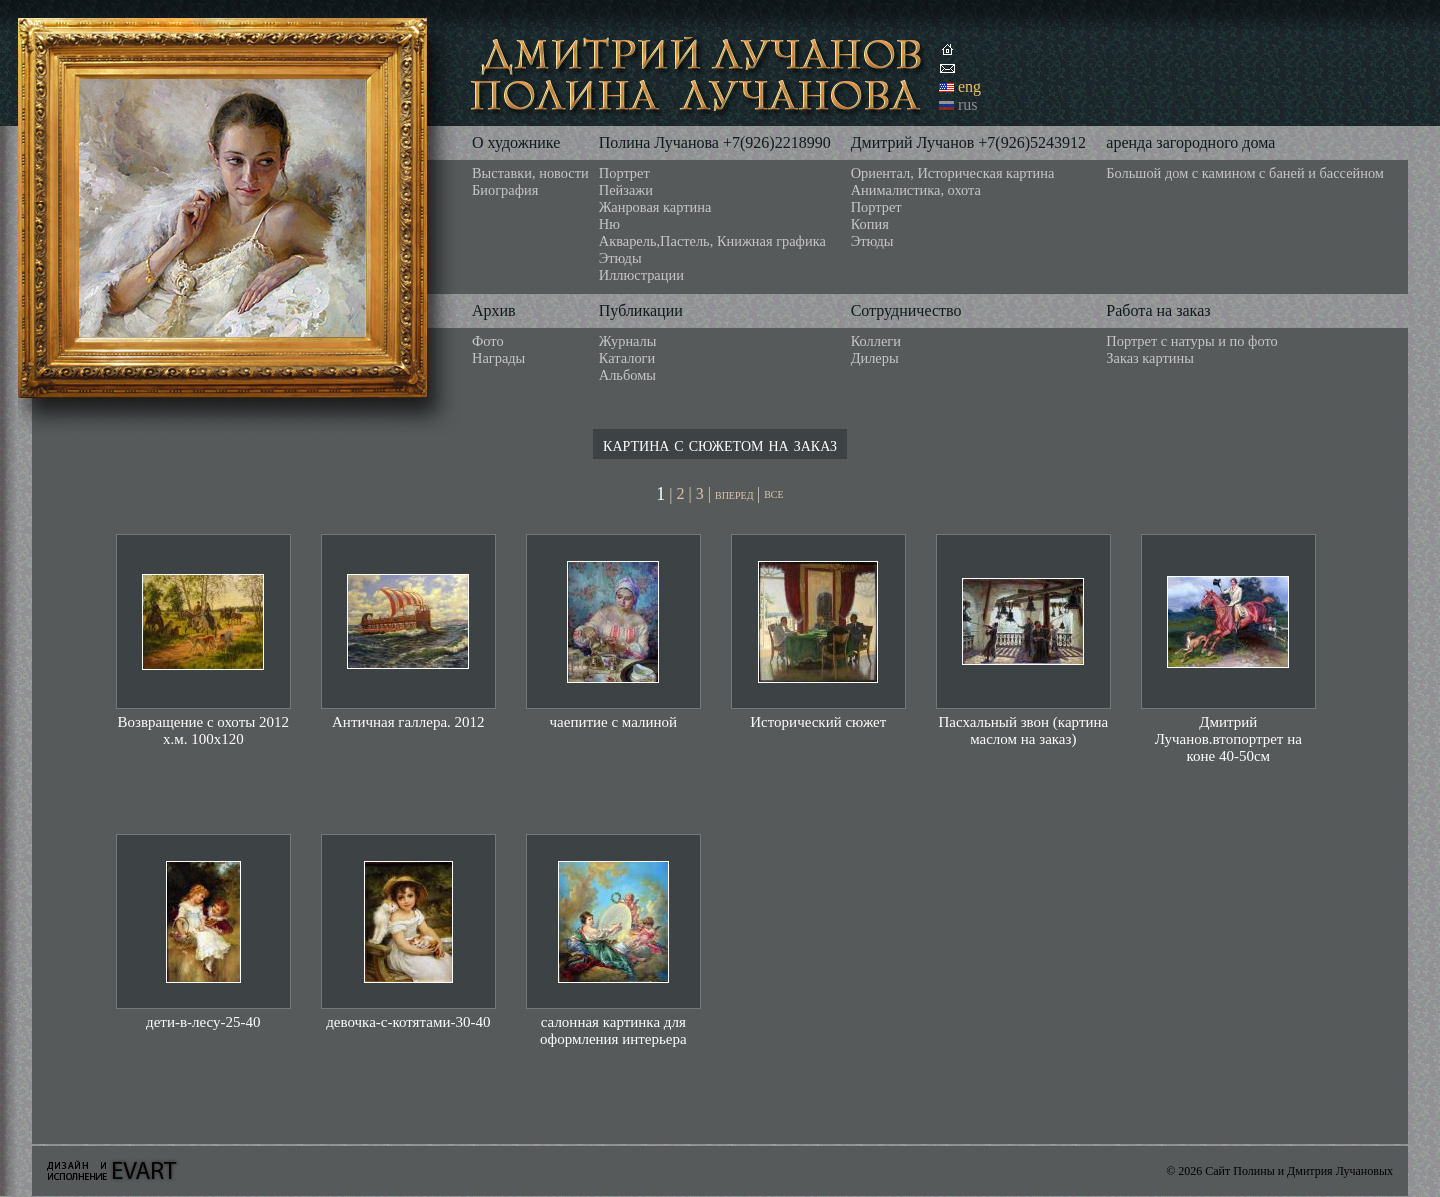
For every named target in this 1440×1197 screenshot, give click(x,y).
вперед (736, 494)
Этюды (620, 258)
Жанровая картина (655, 207)
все (773, 493)
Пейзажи (626, 190)
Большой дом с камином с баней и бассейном (1245, 173)
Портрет (624, 173)
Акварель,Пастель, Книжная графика (712, 241)
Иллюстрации (641, 275)
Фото (488, 341)
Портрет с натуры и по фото (1191, 341)
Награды (498, 358)
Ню (609, 224)
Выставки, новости (530, 173)
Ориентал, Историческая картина (953, 173)
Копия (870, 224)
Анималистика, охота (916, 190)
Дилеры (875, 358)
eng (969, 86)
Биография (505, 190)
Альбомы (627, 375)
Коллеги (876, 341)
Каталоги (627, 358)
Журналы (628, 341)
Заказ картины (1150, 358)
